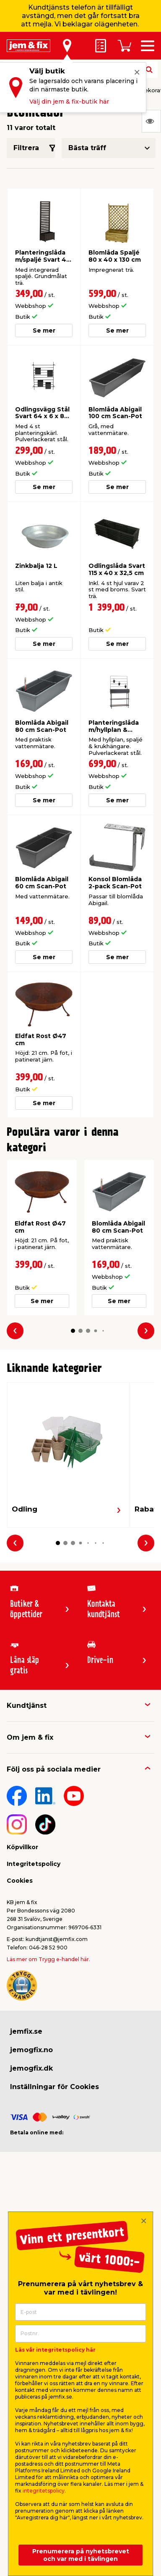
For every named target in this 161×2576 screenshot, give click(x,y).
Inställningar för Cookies (54, 2087)
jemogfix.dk (31, 2068)
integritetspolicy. (44, 2491)
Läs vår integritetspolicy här (55, 2350)
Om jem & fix (30, 1737)
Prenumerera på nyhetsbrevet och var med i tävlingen (80, 2555)
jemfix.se (26, 2031)
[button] (72, 1331)
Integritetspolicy (33, 1864)
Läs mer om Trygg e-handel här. (48, 1959)
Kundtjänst (27, 1706)
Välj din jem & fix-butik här (69, 101)
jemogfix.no (31, 2050)
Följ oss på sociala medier (54, 1769)
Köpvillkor (22, 1847)
